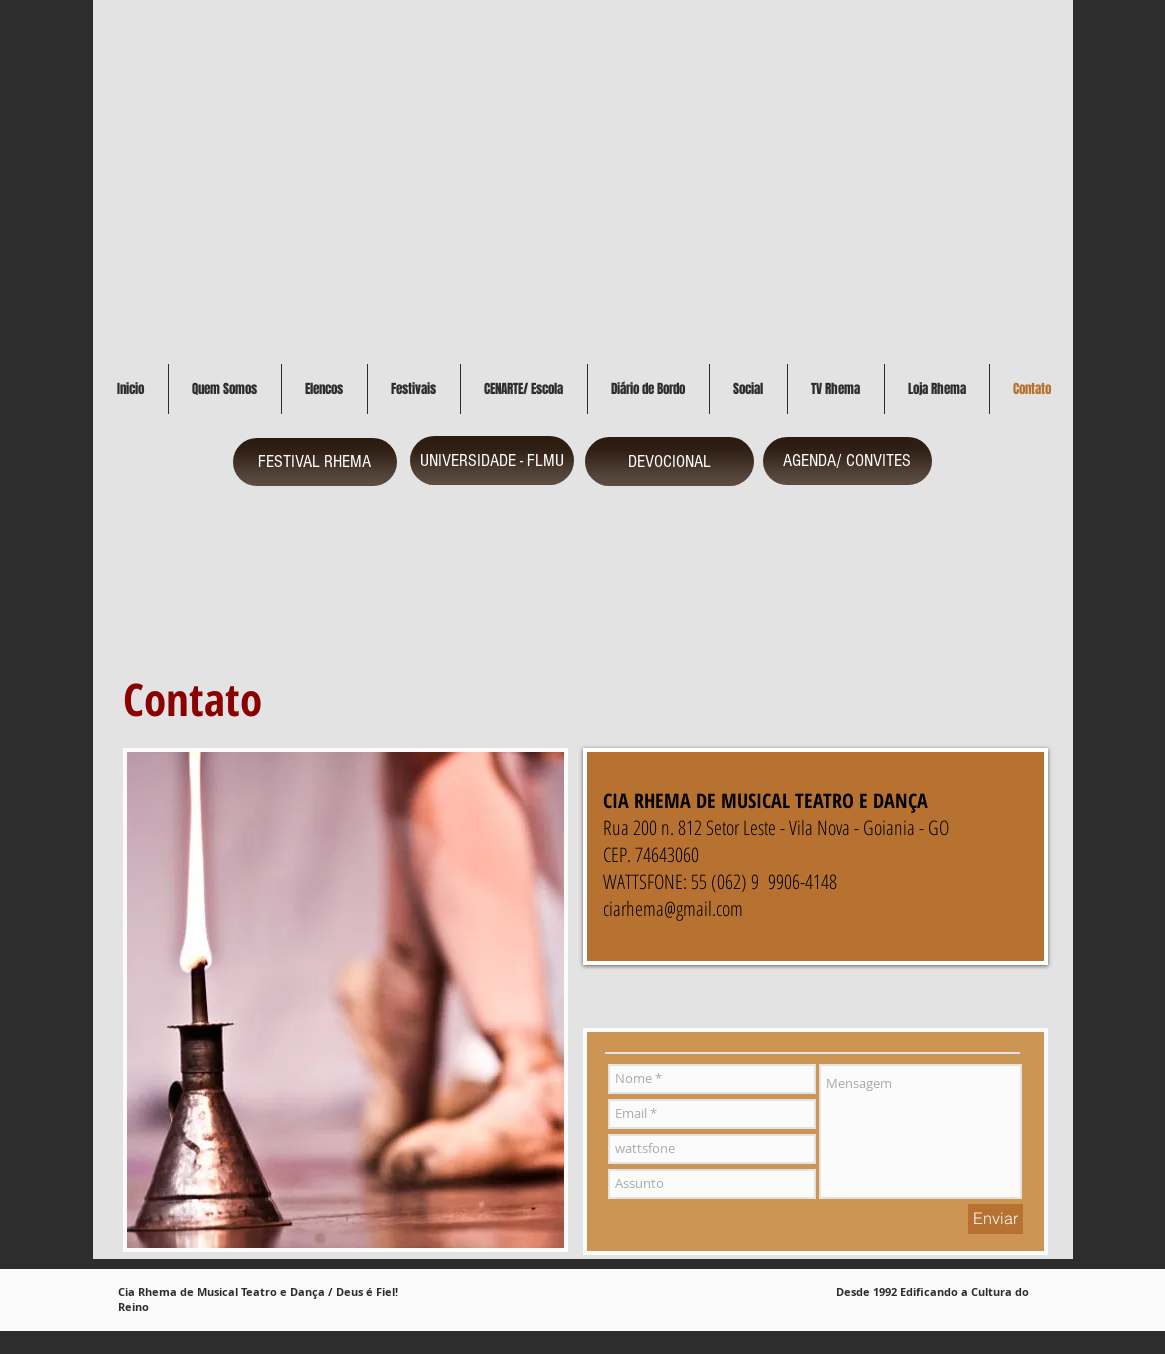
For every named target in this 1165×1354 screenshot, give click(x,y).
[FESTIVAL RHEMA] (315, 462)
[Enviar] (995, 1219)
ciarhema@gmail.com (673, 908)
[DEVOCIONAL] (669, 461)
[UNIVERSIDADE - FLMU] (492, 460)
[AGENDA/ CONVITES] (847, 461)
